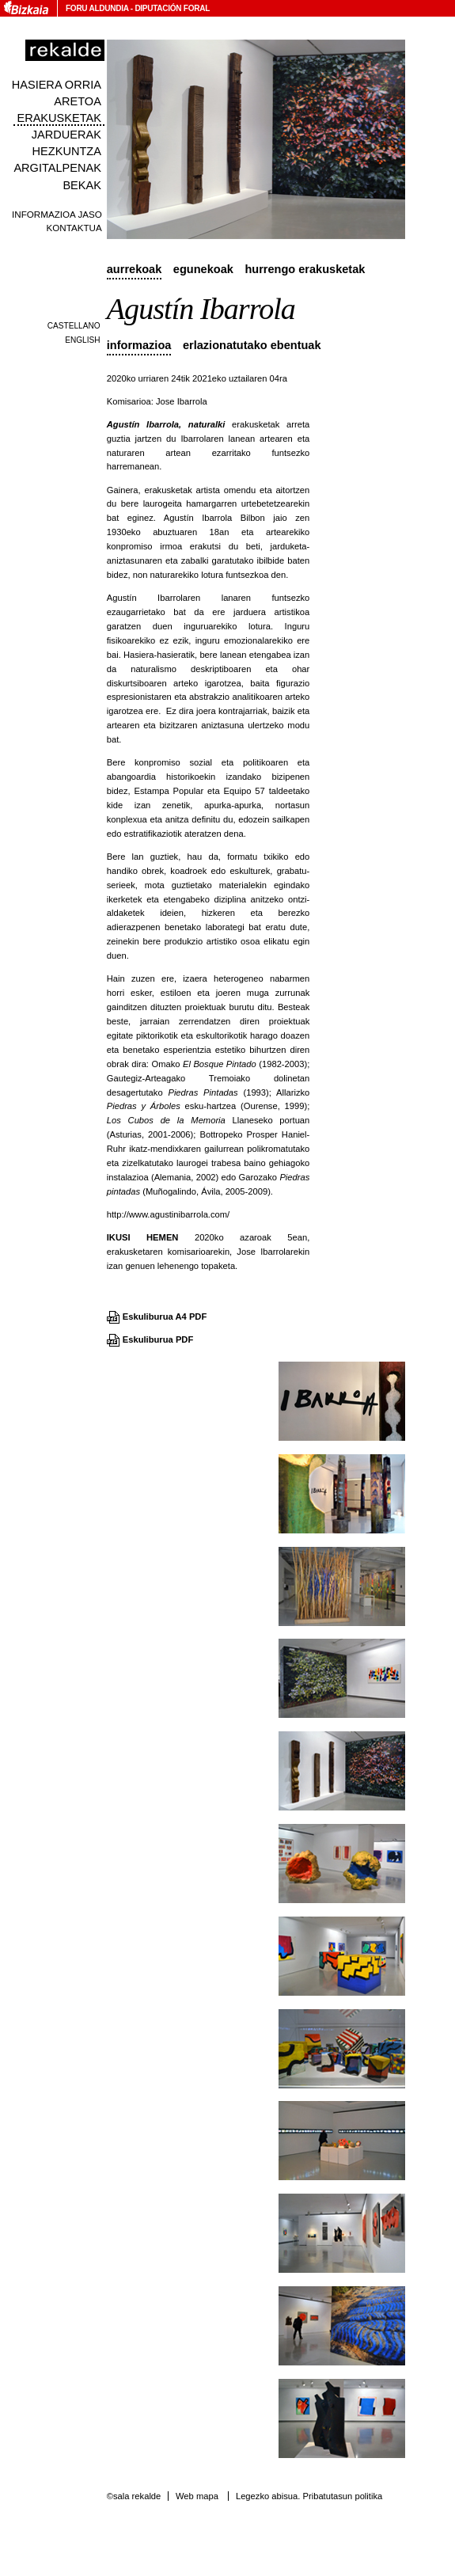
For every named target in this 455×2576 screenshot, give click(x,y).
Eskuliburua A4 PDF (165, 1316)
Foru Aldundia (97, 8)
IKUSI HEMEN (143, 1237)
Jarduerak (66, 134)
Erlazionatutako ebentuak (252, 345)
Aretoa (77, 101)
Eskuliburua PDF (158, 1339)
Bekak (82, 185)
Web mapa (197, 2496)
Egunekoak (203, 269)
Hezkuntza (66, 151)
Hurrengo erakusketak (305, 269)
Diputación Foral (172, 8)
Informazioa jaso (57, 214)
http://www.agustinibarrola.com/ (168, 1214)
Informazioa (139, 345)
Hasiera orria (56, 84)
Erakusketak (58, 118)
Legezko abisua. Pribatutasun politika (309, 2496)
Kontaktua (74, 227)
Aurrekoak (134, 269)
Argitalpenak (56, 167)
